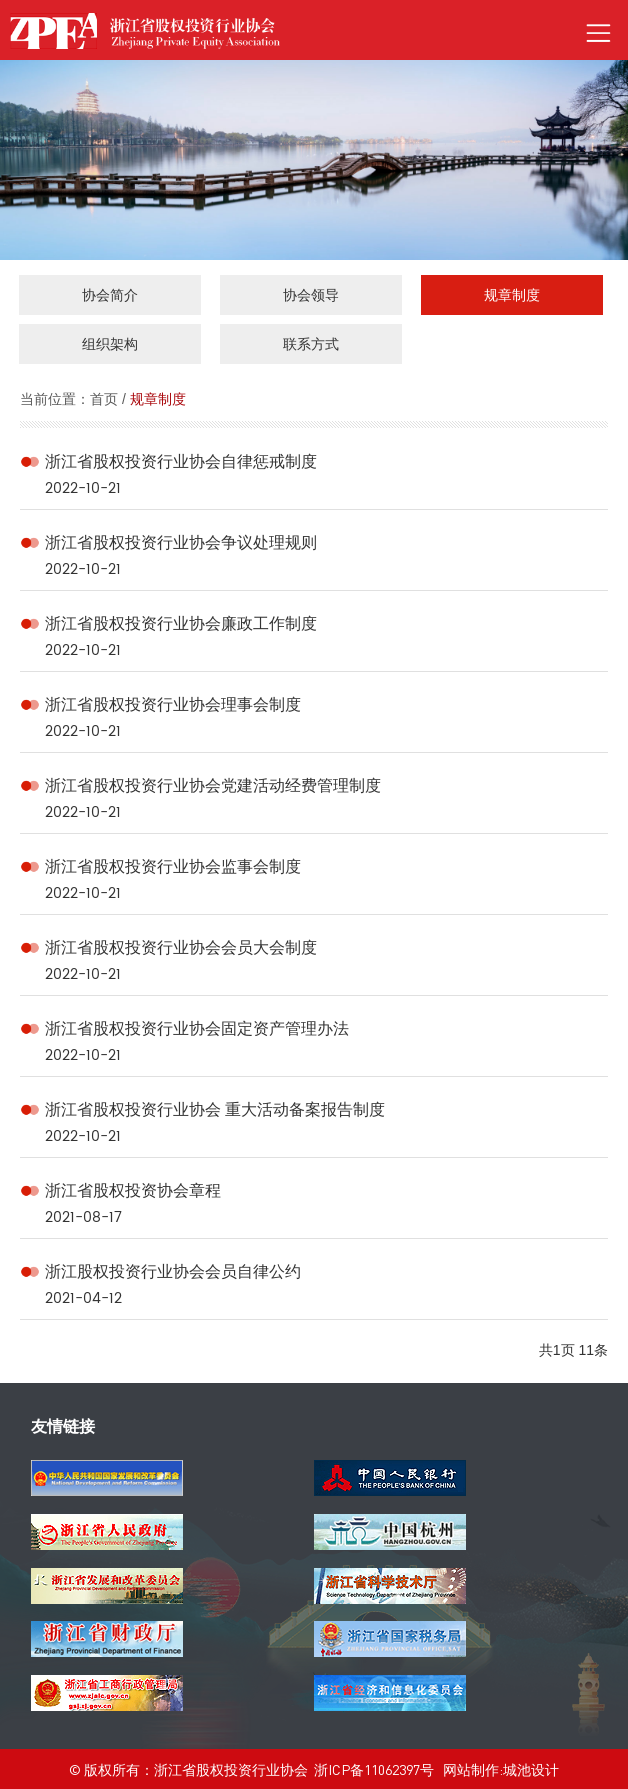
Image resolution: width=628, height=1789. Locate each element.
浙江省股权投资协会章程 (133, 1190)
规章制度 (158, 399)
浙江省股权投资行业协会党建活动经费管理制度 (213, 785)
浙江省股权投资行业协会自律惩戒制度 (181, 461)
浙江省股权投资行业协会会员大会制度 (181, 947)
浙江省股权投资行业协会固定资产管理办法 (197, 1028)
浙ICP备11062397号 (374, 1769)
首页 (104, 399)
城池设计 (531, 1769)
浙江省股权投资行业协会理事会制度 (173, 704)
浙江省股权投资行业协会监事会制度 (173, 866)
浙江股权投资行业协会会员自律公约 (173, 1271)
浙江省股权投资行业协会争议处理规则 (181, 542)
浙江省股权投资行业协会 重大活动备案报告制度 (215, 1109)
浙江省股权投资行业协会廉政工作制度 (181, 623)
